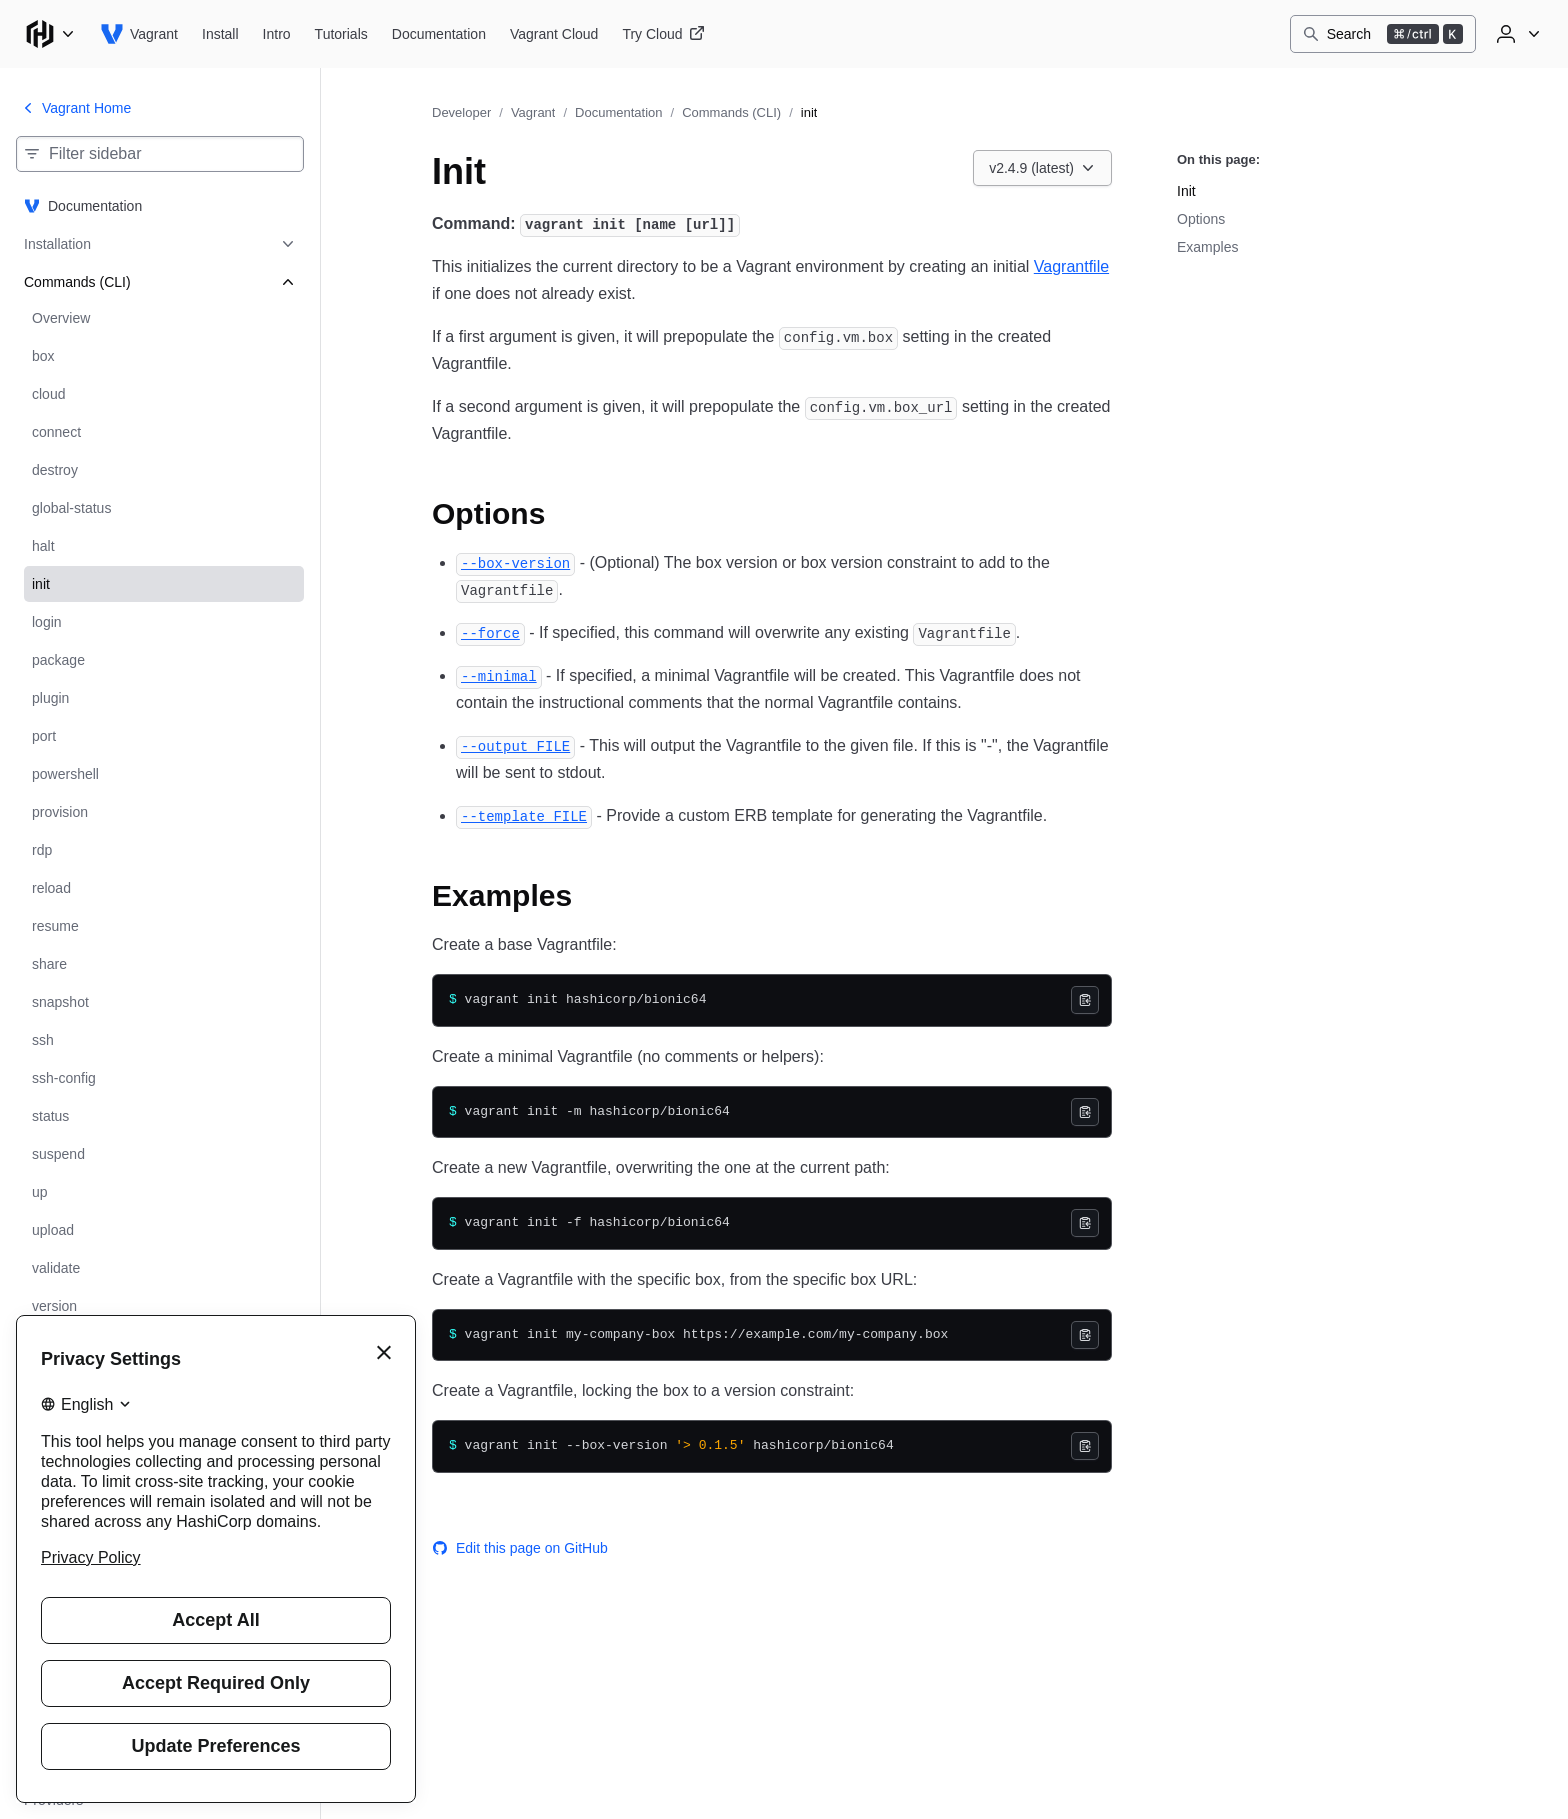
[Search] (1383, 34)
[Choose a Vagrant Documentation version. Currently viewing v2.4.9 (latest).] (1042, 168)
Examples (1207, 247)
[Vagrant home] (139, 34)
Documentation (618, 112)
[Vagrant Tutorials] (341, 34)
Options (1201, 219)
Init (1186, 191)
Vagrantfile (1071, 266)
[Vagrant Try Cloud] (663, 34)
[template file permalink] (524, 815)
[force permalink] (490, 632)
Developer (461, 112)
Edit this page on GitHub (520, 1548)
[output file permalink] (515, 745)
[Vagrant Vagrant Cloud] (554, 34)
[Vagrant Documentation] (439, 34)
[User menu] (1516, 34)
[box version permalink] (515, 562)
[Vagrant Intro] (277, 34)
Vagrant (533, 112)
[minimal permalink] (499, 675)
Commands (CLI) (731, 112)
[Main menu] (50, 34)
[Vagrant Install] (220, 34)
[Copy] (1085, 1000)
